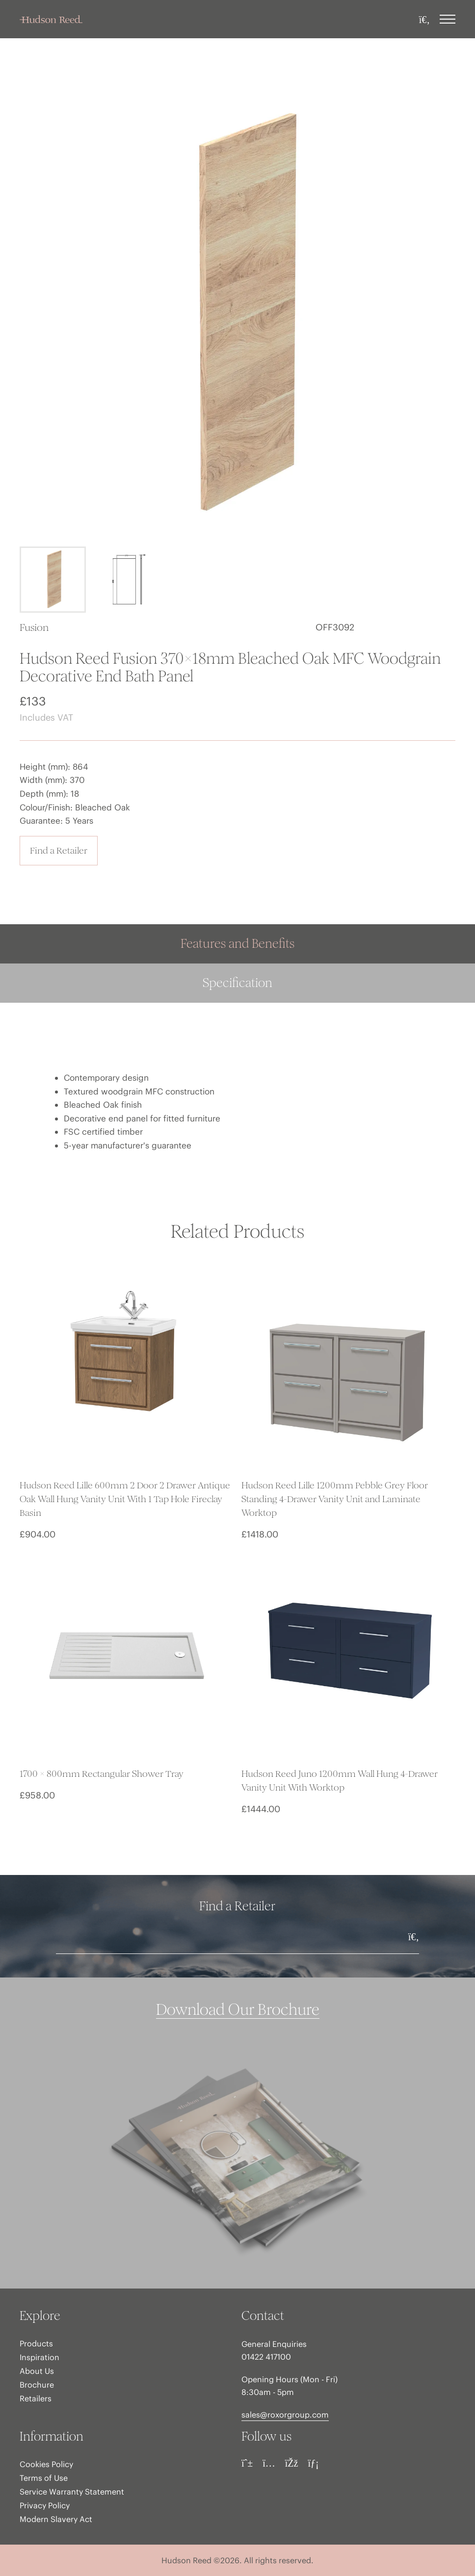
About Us (37, 2371)
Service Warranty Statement (72, 2492)
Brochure (37, 2385)
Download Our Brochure (237, 2010)
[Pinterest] (247, 2463)
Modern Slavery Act (56, 2519)
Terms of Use (44, 2478)
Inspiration (39, 2357)
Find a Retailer (58, 850)
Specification (237, 982)
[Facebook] (291, 2463)
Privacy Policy (45, 2505)
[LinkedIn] (313, 2463)
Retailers (36, 2398)
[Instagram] (269, 2463)
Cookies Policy (46, 2464)
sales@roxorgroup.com (285, 2415)
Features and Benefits (237, 943)
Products (36, 2343)
